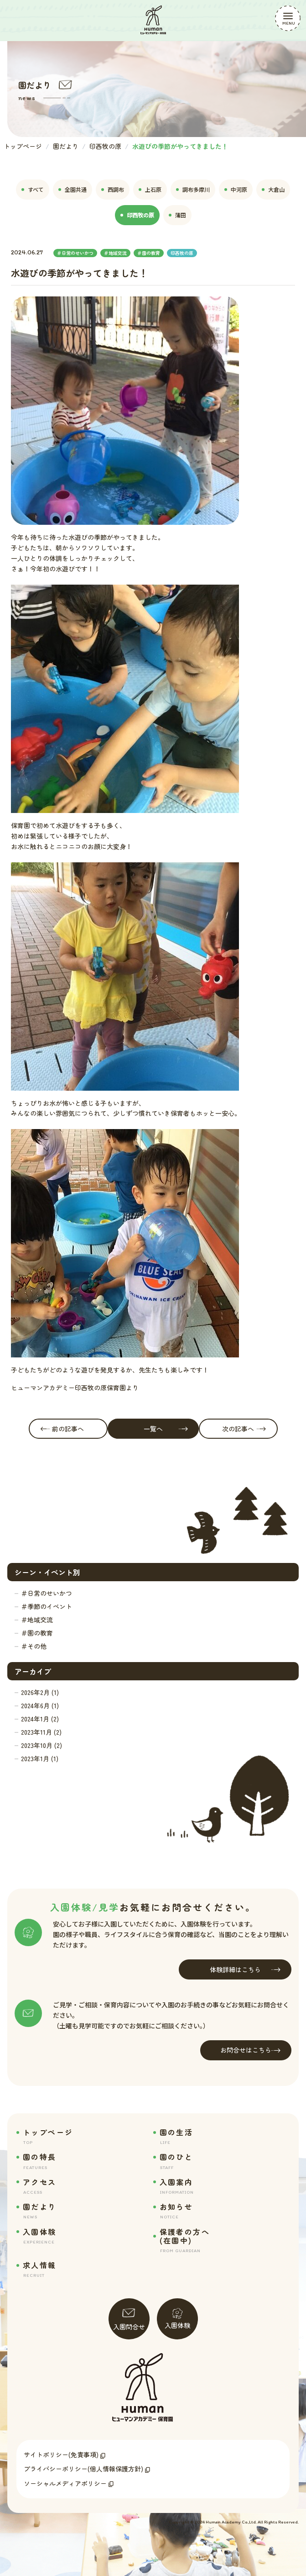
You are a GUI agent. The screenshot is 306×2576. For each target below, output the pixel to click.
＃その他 (34, 1646)
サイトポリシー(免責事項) (61, 2454)
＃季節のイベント (46, 1606)
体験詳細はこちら (245, 1969)
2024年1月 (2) (40, 1718)
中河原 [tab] (235, 189)
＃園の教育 (37, 1632)
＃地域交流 (37, 1619)
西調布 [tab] (112, 189)
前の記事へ (62, 1429)
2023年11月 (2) (41, 1732)
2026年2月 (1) (40, 1692)
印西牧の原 (105, 146)
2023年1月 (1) (39, 1758)
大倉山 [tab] (273, 189)
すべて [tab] (32, 189)
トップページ (23, 146)
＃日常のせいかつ (46, 1593)
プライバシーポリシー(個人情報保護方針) (83, 2468)
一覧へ (166, 1429)
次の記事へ (244, 1429)
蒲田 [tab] (177, 215)
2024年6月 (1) (40, 1705)
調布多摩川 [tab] (193, 189)
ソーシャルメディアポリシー (65, 2483)
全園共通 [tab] (72, 189)
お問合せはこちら (250, 2050)
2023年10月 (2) (41, 1745)
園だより (65, 146)
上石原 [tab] (150, 189)
